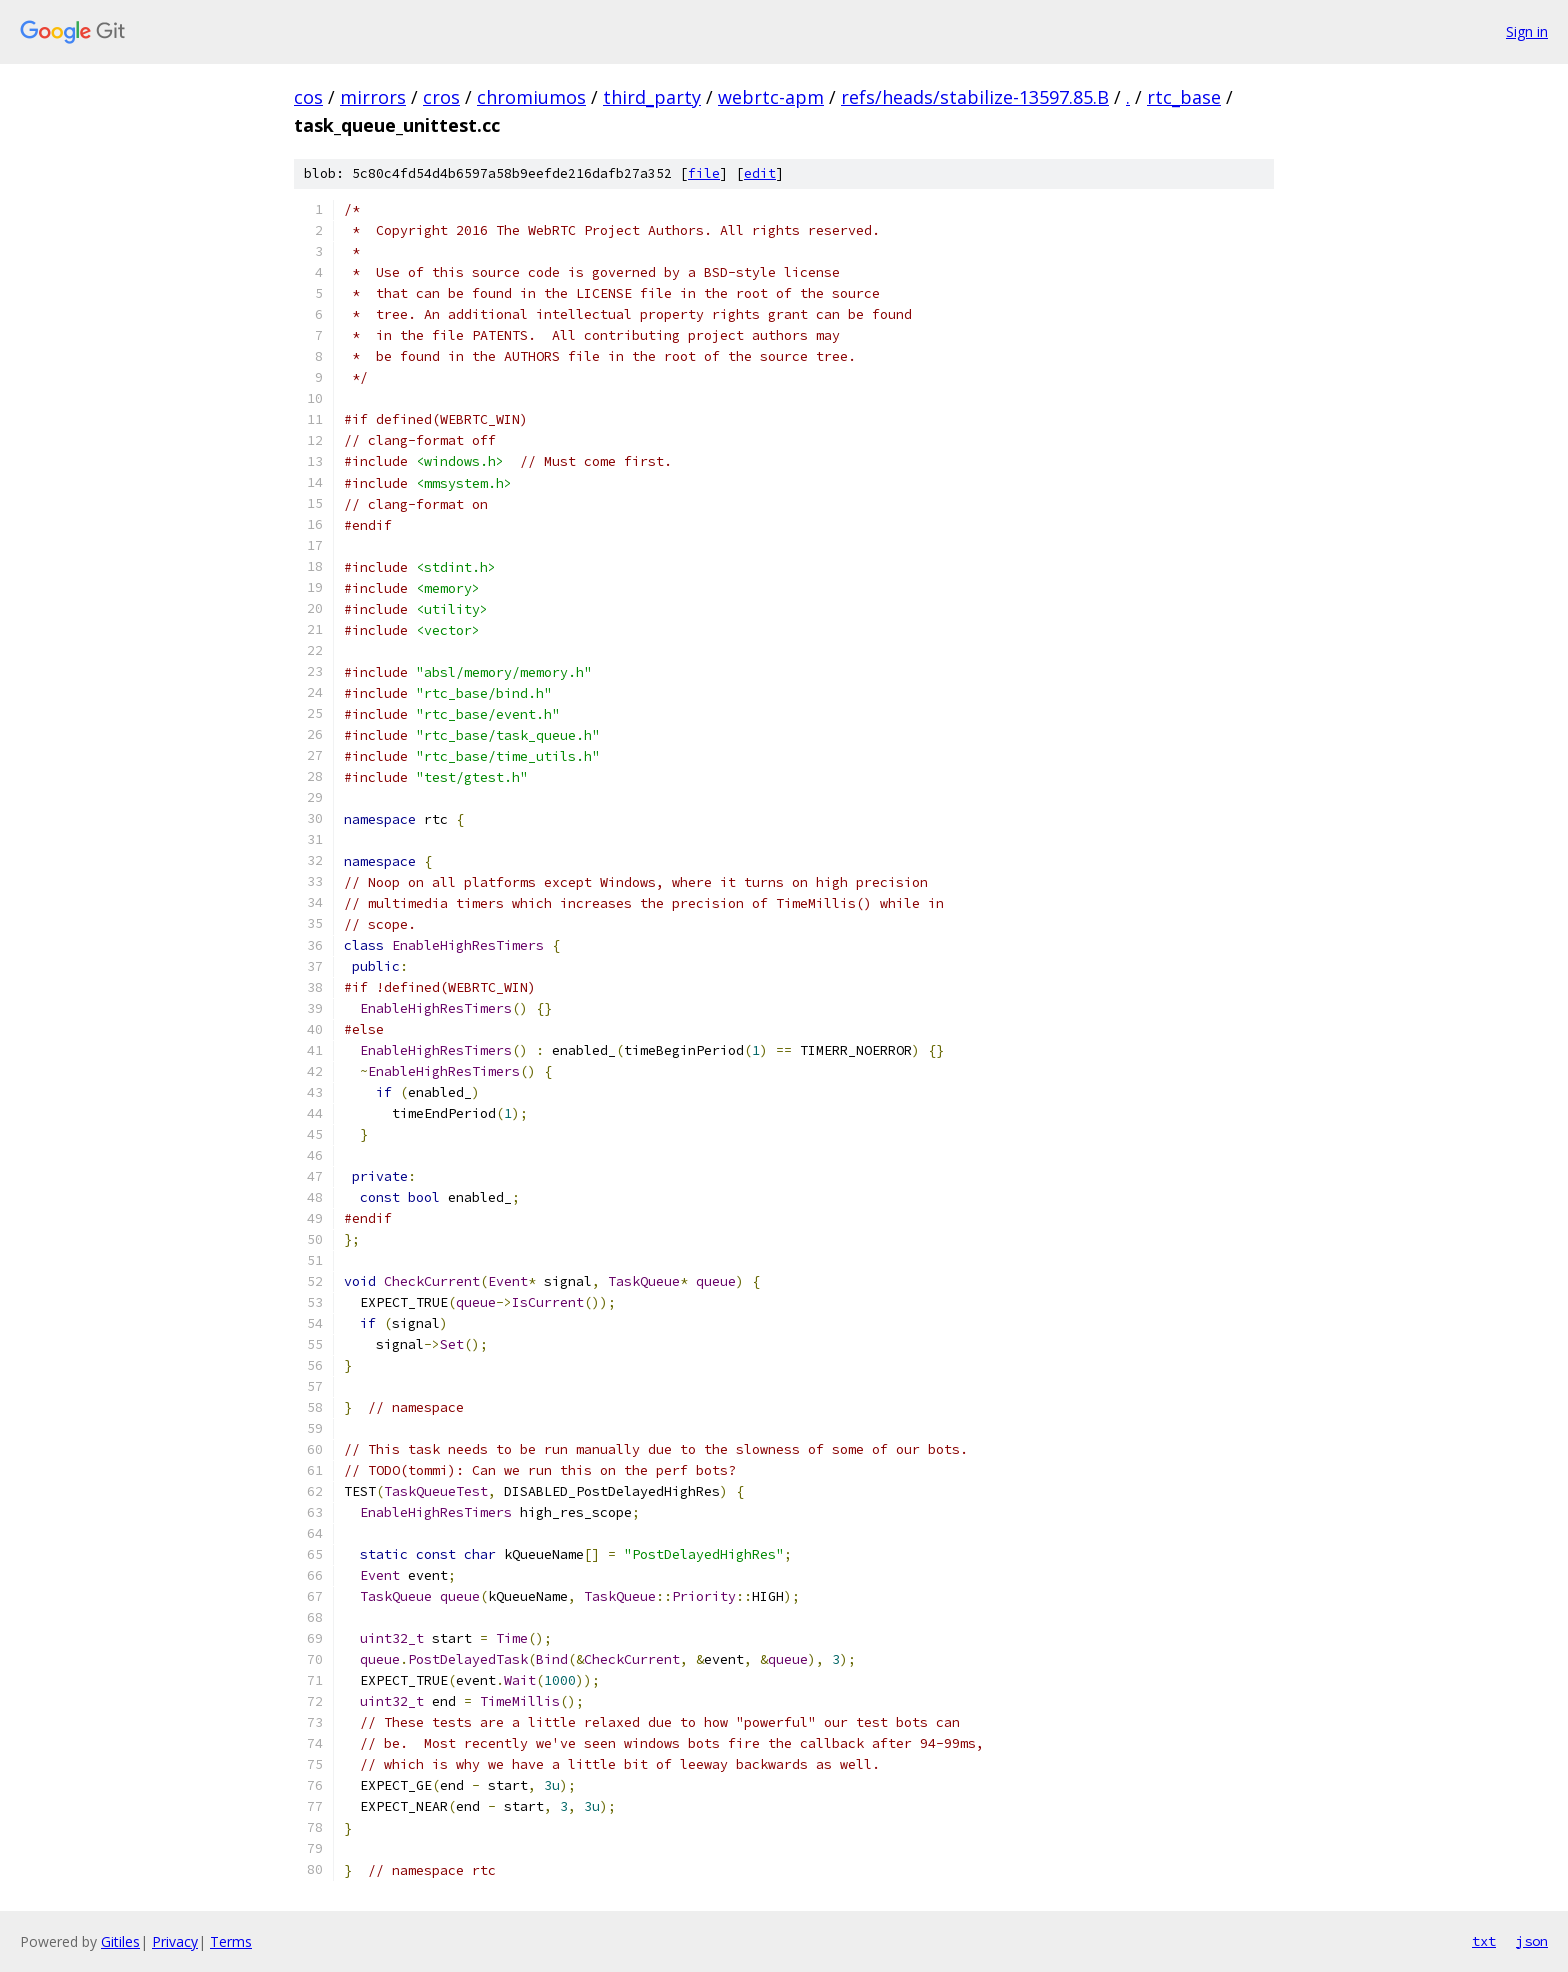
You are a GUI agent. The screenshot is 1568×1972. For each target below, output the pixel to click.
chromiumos (531, 97)
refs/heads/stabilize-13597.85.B (975, 97)
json (1532, 1941)
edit (760, 173)
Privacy (175, 1941)
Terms (231, 1941)
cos (308, 97)
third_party (652, 97)
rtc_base (1184, 97)
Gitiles (120, 1941)
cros (441, 97)
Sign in (1527, 31)
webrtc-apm (771, 97)
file (704, 173)
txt (1484, 1941)
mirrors (373, 97)
